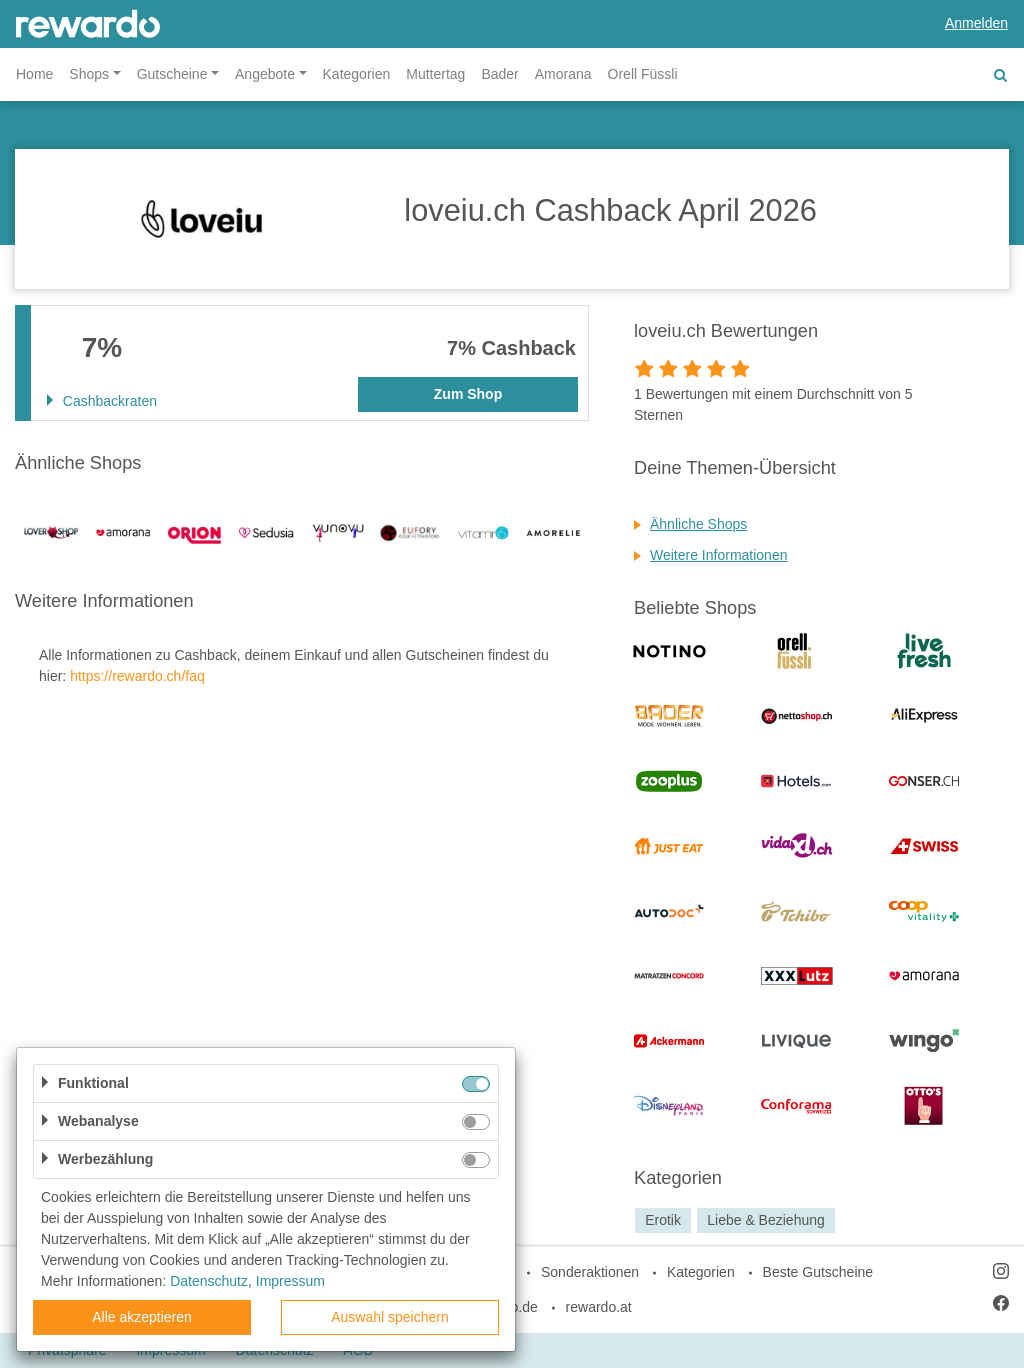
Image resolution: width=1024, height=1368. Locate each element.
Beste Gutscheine (818, 1272)
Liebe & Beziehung (766, 1220)
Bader (499, 74)
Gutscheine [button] (172, 74)
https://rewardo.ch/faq (137, 676)
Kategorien (357, 74)
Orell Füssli (643, 74)
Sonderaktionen (590, 1272)
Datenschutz (209, 1281)
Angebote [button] (265, 74)
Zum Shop (468, 394)
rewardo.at (599, 1307)
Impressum (290, 1281)
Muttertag (435, 74)
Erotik (663, 1220)
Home (34, 74)
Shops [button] (89, 74)
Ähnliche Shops (698, 524)
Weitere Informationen (718, 555)
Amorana (563, 74)
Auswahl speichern (390, 1317)
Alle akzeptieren (142, 1317)
